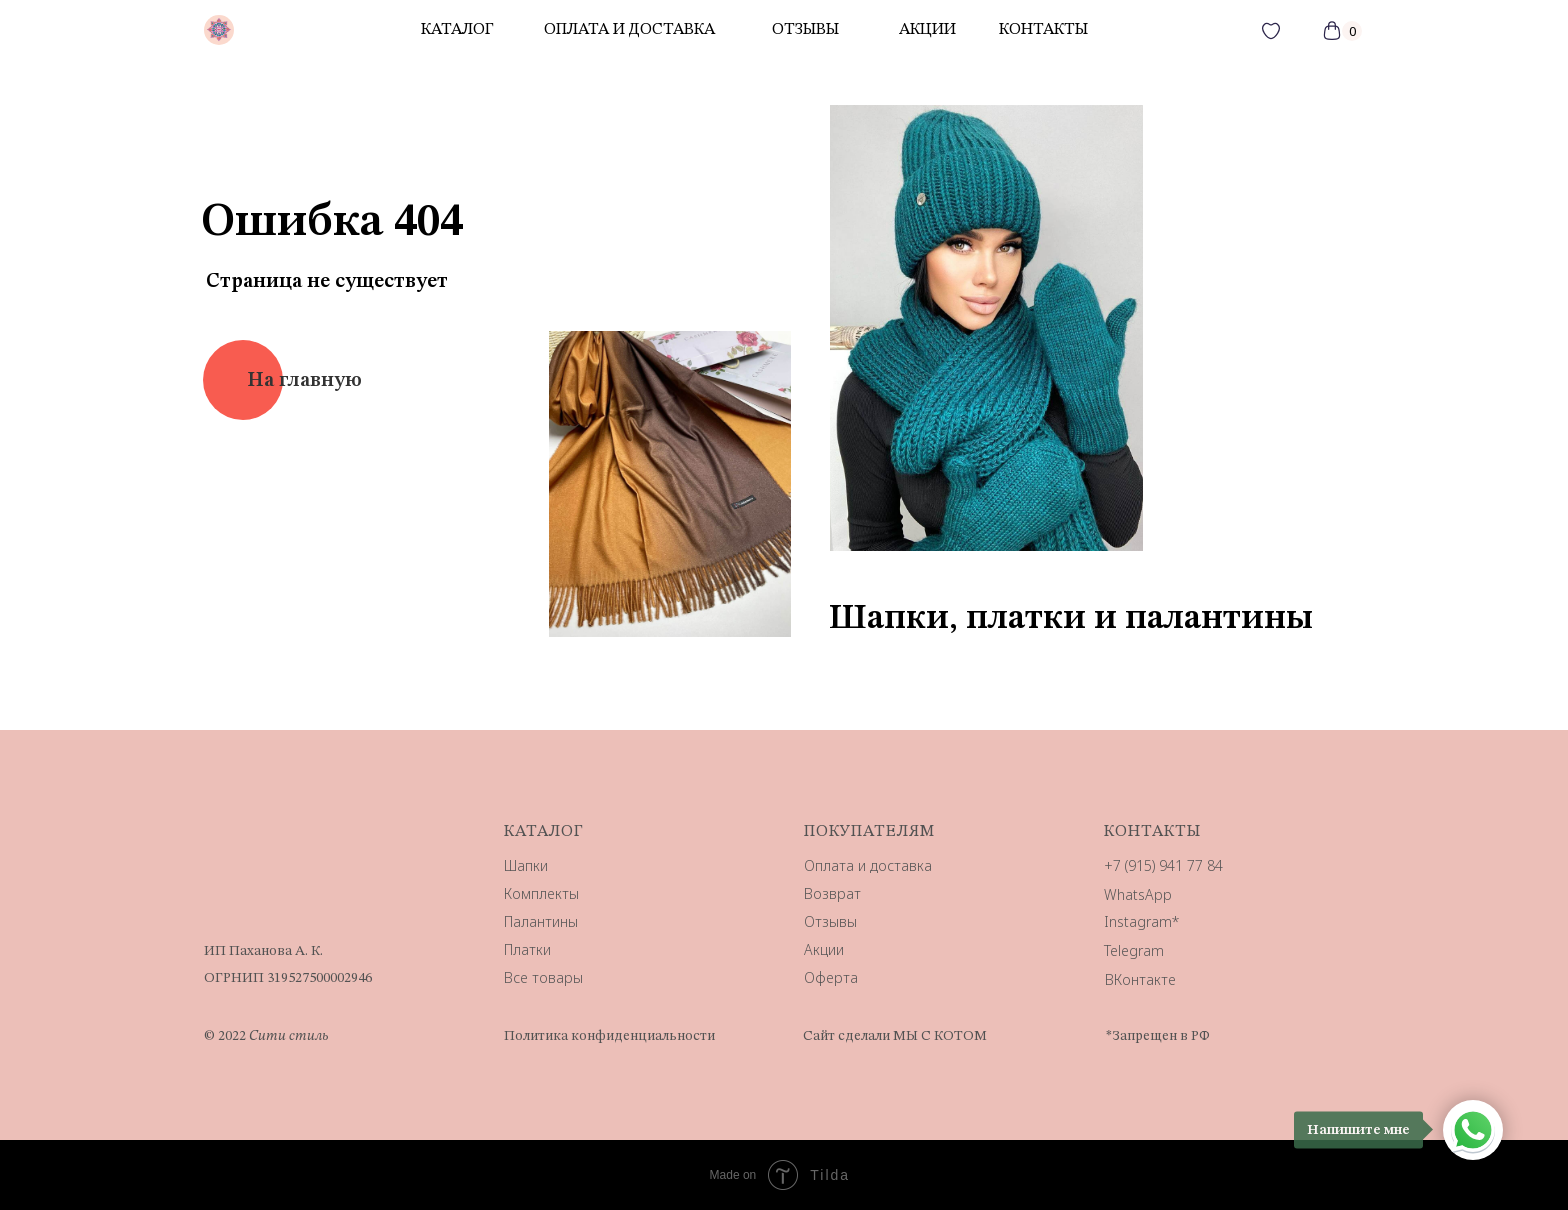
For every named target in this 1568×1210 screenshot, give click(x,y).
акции (927, 30)
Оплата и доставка (629, 30)
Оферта (831, 977)
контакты (1043, 30)
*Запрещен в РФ (1158, 1036)
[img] (219, 30)
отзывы (805, 30)
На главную (304, 381)
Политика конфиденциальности (609, 1036)
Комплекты (541, 893)
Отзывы (830, 921)
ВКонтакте (1140, 979)
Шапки (526, 865)
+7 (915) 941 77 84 (1163, 865)
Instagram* (1141, 921)
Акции (824, 949)
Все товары (543, 977)
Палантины (541, 921)
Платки (527, 949)
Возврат (832, 893)
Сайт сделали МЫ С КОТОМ (895, 1036)
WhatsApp (1138, 894)
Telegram (1134, 950)
